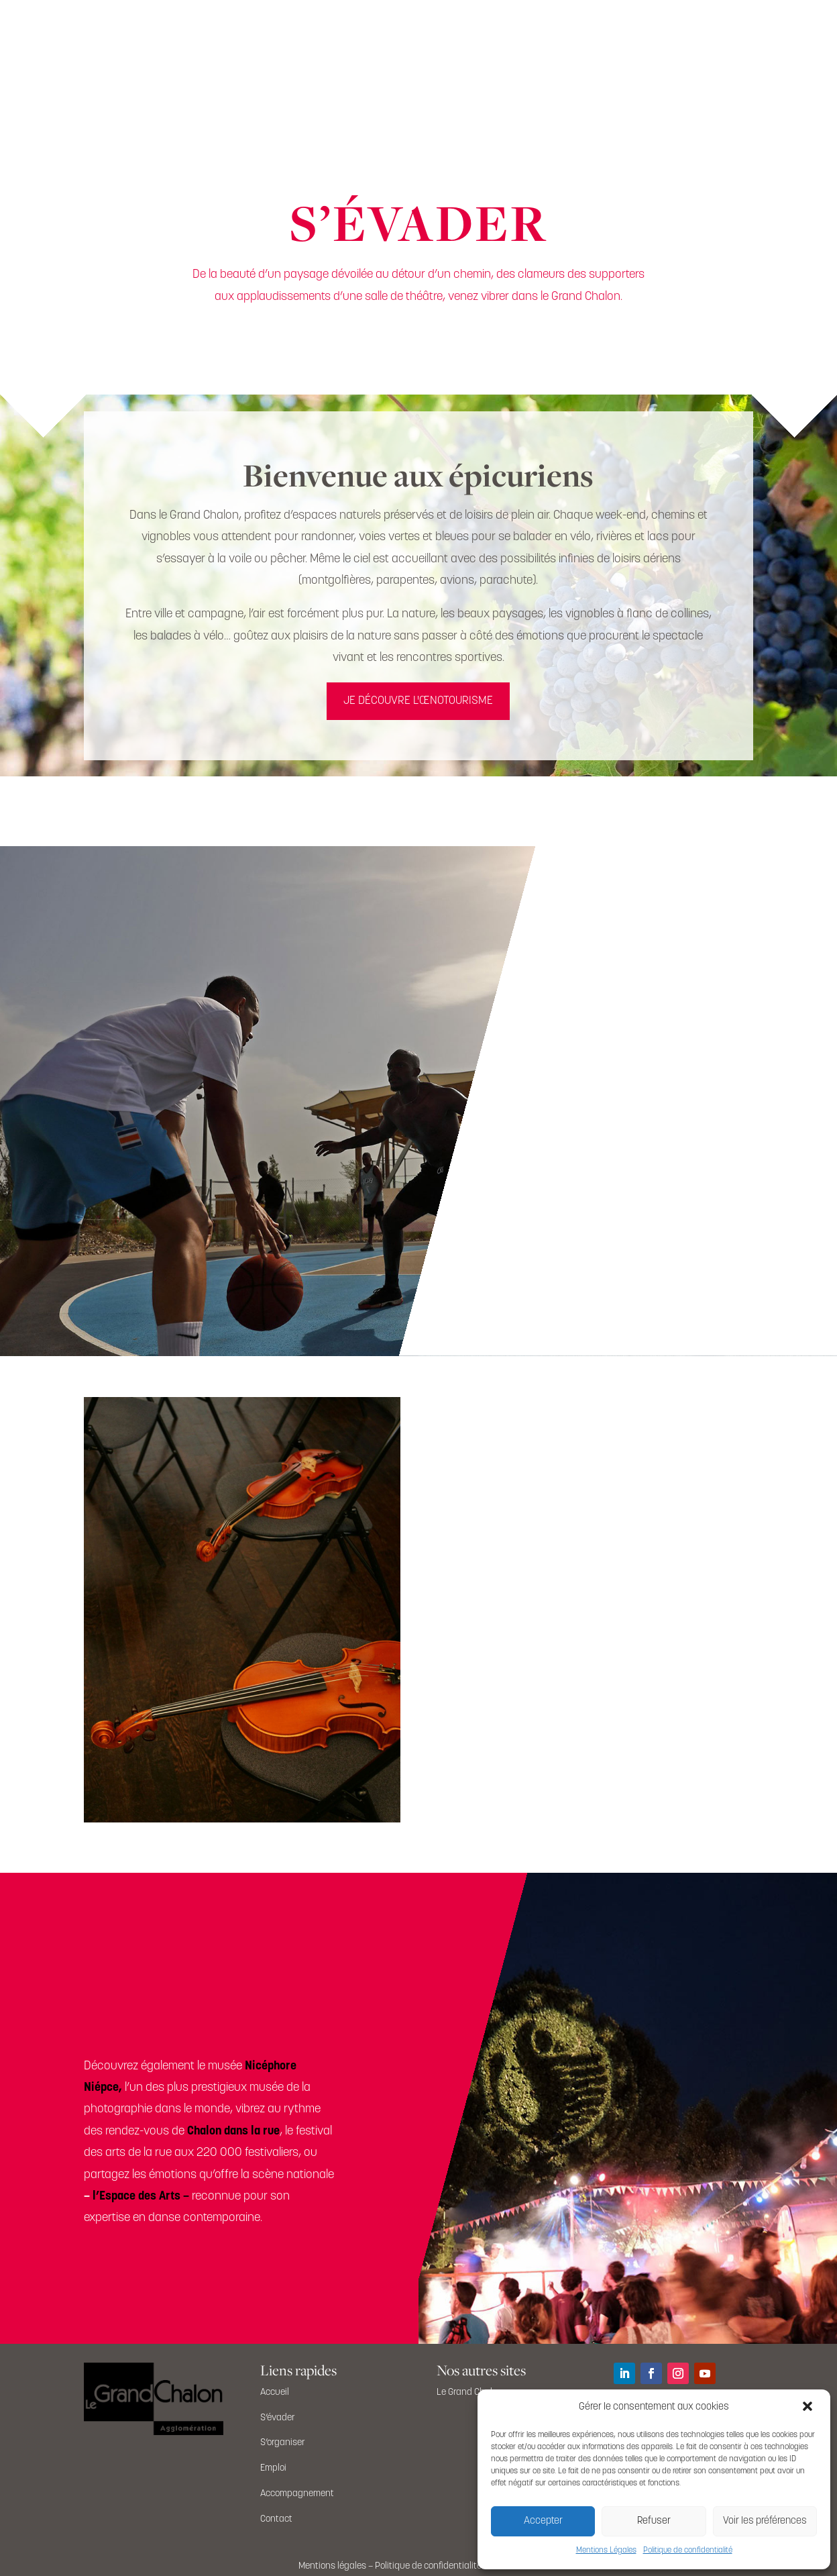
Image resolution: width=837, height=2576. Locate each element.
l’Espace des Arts (136, 2196)
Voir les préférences (765, 2521)
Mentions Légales (606, 2550)
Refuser (654, 2521)
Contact (276, 2519)
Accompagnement (297, 2494)
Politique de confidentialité (687, 2550)
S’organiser (282, 2443)
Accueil (274, 2392)
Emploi (273, 2468)
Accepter (543, 2521)
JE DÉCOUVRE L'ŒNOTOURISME (418, 701)
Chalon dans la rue (233, 2131)
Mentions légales (332, 2566)
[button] (809, 2408)
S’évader (277, 2418)
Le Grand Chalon (469, 2392)
